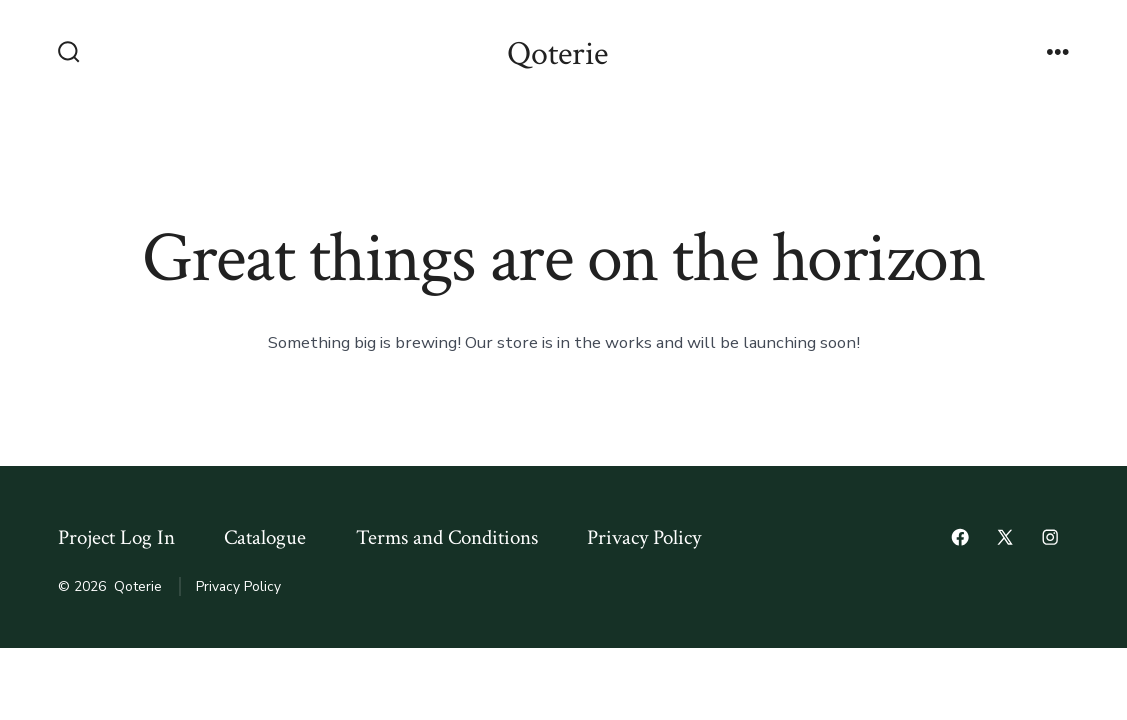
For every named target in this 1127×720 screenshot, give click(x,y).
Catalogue (265, 537)
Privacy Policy (644, 537)
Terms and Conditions (447, 537)
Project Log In (116, 537)
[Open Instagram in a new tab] (1050, 537)
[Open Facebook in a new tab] (960, 537)
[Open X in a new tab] (1005, 537)
